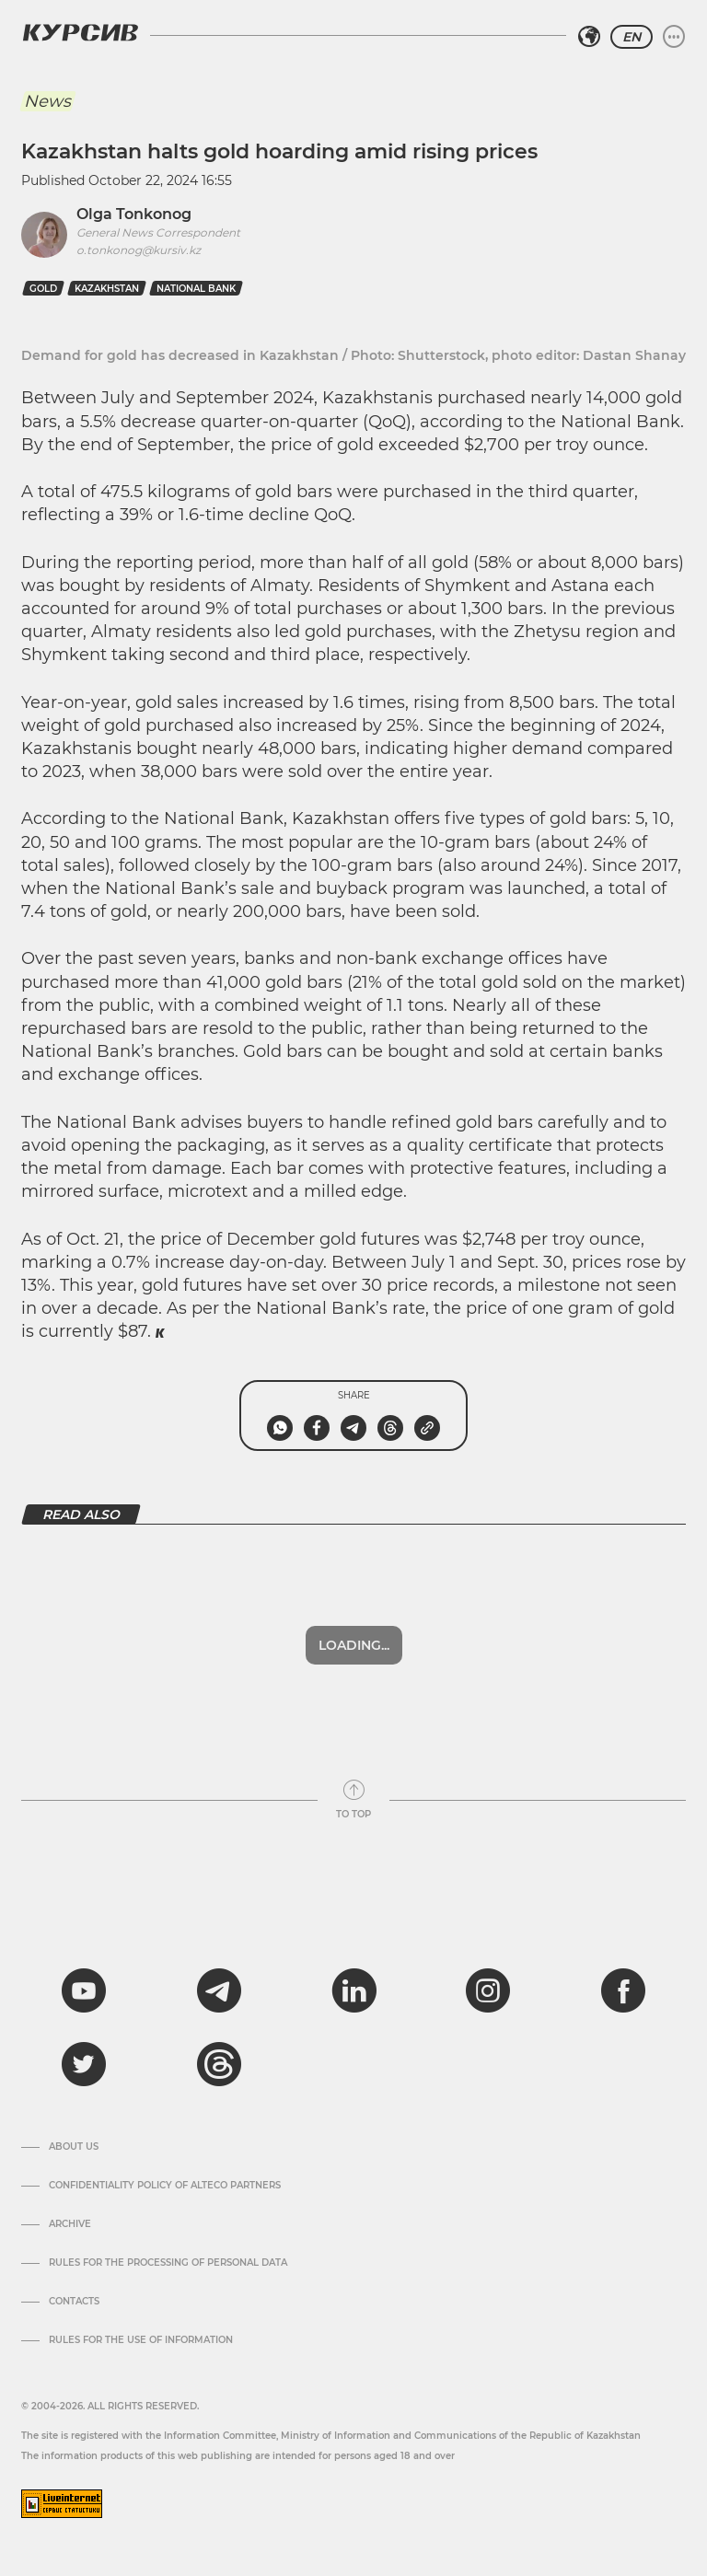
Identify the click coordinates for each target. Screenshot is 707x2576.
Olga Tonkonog (133, 214)
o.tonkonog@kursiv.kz (138, 250)
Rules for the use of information (141, 2340)
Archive (70, 2224)
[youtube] (84, 1990)
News (47, 101)
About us (74, 2146)
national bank (196, 289)
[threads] (219, 2064)
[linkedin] (353, 1990)
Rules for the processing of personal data (168, 2263)
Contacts (74, 2301)
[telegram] (219, 1990)
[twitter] (84, 2064)
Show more (353, 1645)
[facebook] (623, 1990)
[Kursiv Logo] (80, 32)
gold (43, 289)
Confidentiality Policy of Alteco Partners (165, 2185)
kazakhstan (107, 289)
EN (631, 37)
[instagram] (488, 1990)
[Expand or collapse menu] (674, 37)
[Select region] (589, 37)
